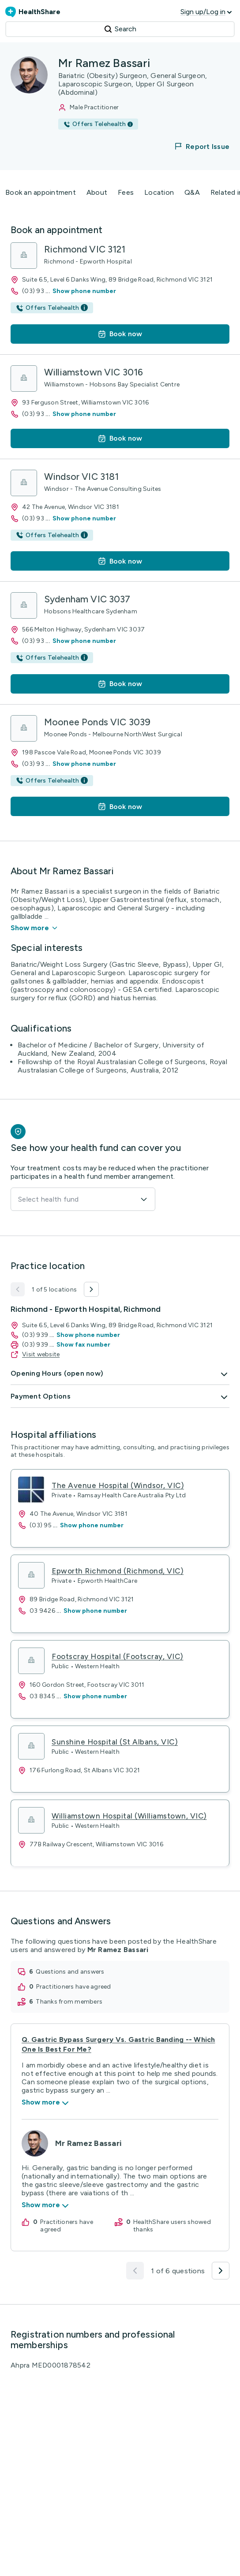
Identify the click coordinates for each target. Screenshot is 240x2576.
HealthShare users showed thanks (172, 2225)
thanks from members (69, 2001)
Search (120, 29)
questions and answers (70, 1971)
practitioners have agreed (73, 1986)
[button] (196, 146)
